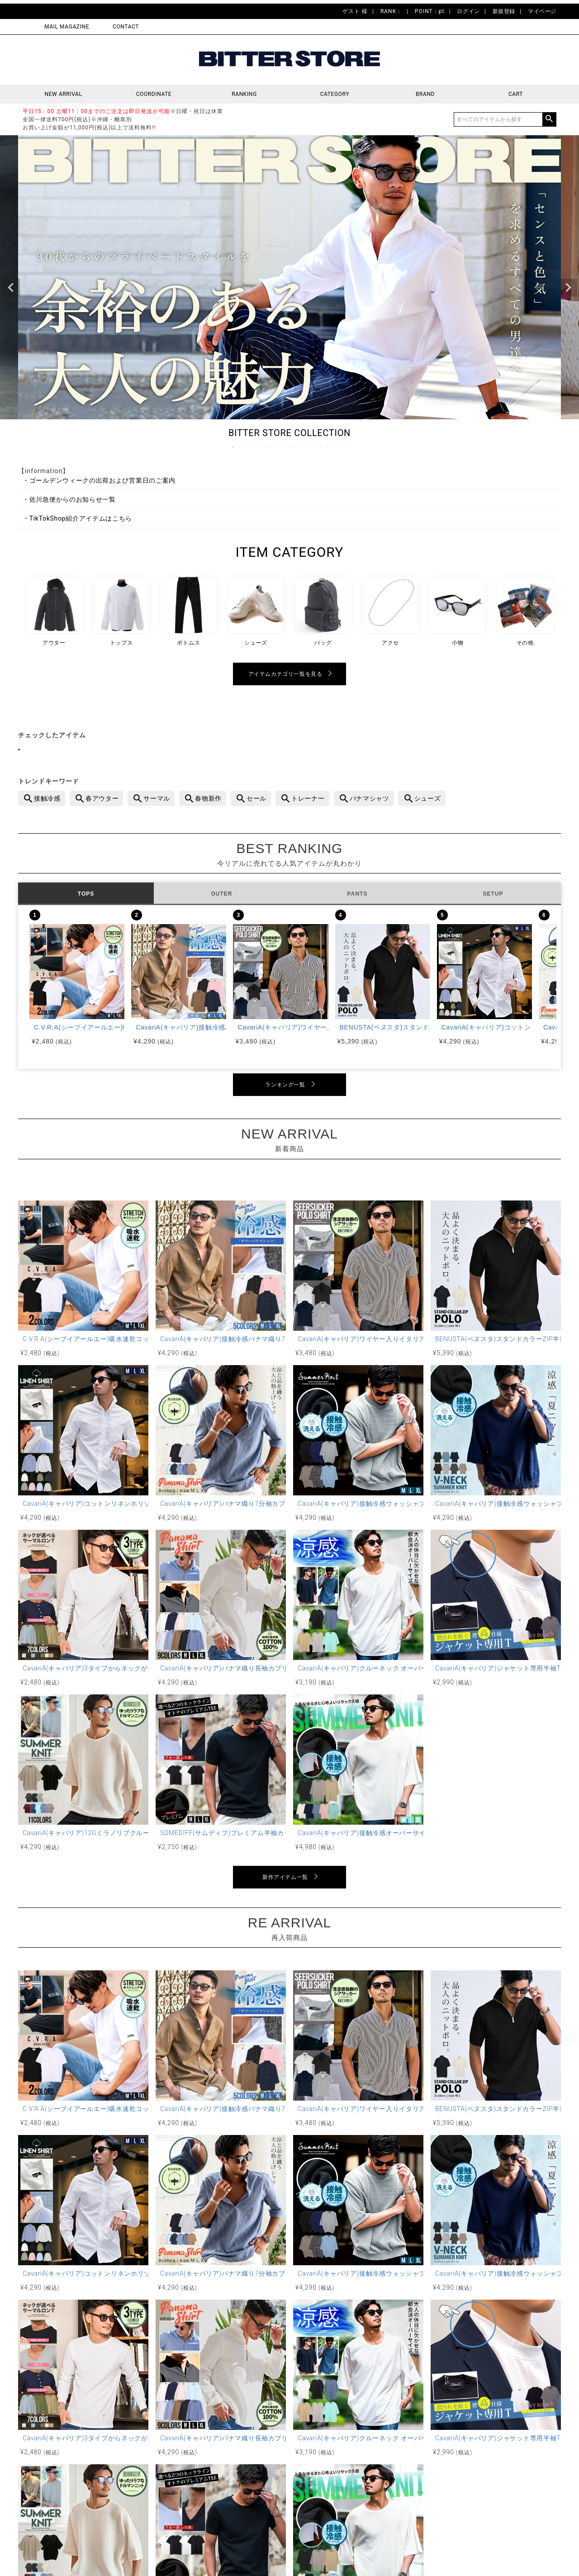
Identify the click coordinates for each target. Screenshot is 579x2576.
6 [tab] (264, 447)
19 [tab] (347, 447)
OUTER (222, 894)
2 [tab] (239, 447)
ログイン (468, 11)
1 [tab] (233, 447)
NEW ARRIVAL (63, 94)
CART (515, 94)
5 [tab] (258, 447)
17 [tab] (334, 447)
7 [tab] (271, 447)
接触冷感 (47, 798)
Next (568, 288)
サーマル (156, 798)
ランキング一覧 (285, 1085)
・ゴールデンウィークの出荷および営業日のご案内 (99, 480)
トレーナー (308, 798)
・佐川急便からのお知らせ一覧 (69, 499)
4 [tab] (252, 447)
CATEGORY (334, 94)
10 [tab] (290, 447)
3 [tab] (245, 447)
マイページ (542, 11)
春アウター (102, 798)
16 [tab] (328, 447)
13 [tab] (309, 447)
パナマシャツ (369, 798)
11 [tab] (296, 447)
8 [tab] (277, 447)
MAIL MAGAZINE (66, 27)
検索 (549, 119)
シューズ (427, 798)
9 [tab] (283, 447)
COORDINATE (154, 94)
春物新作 (208, 798)
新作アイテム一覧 (285, 1877)
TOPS (86, 894)
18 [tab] (340, 447)
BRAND (425, 94)
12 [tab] (302, 447)
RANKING (244, 94)
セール (256, 798)
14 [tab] (315, 447)
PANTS (357, 894)
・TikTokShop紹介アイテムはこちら (77, 518)
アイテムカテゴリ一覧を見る (285, 674)
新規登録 (504, 11)
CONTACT (126, 27)
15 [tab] (321, 447)
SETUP (493, 894)
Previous (11, 288)
